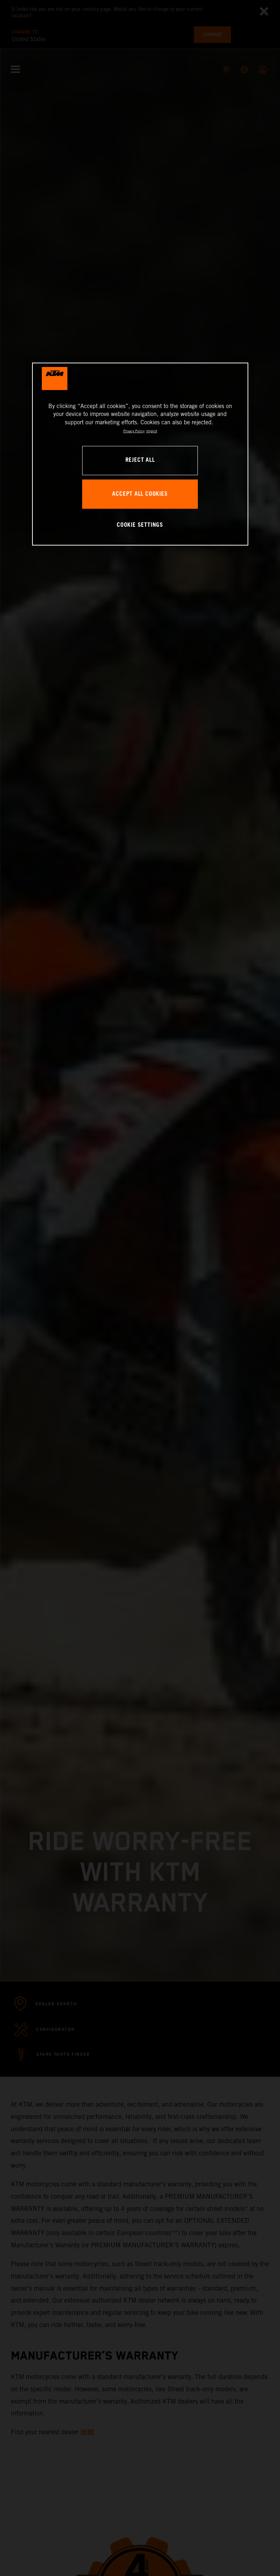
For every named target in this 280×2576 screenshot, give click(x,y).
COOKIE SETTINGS (140, 525)
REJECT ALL (140, 460)
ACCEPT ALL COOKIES (140, 494)
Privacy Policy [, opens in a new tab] (134, 431)
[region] (140, 454)
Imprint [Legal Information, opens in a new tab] (151, 431)
